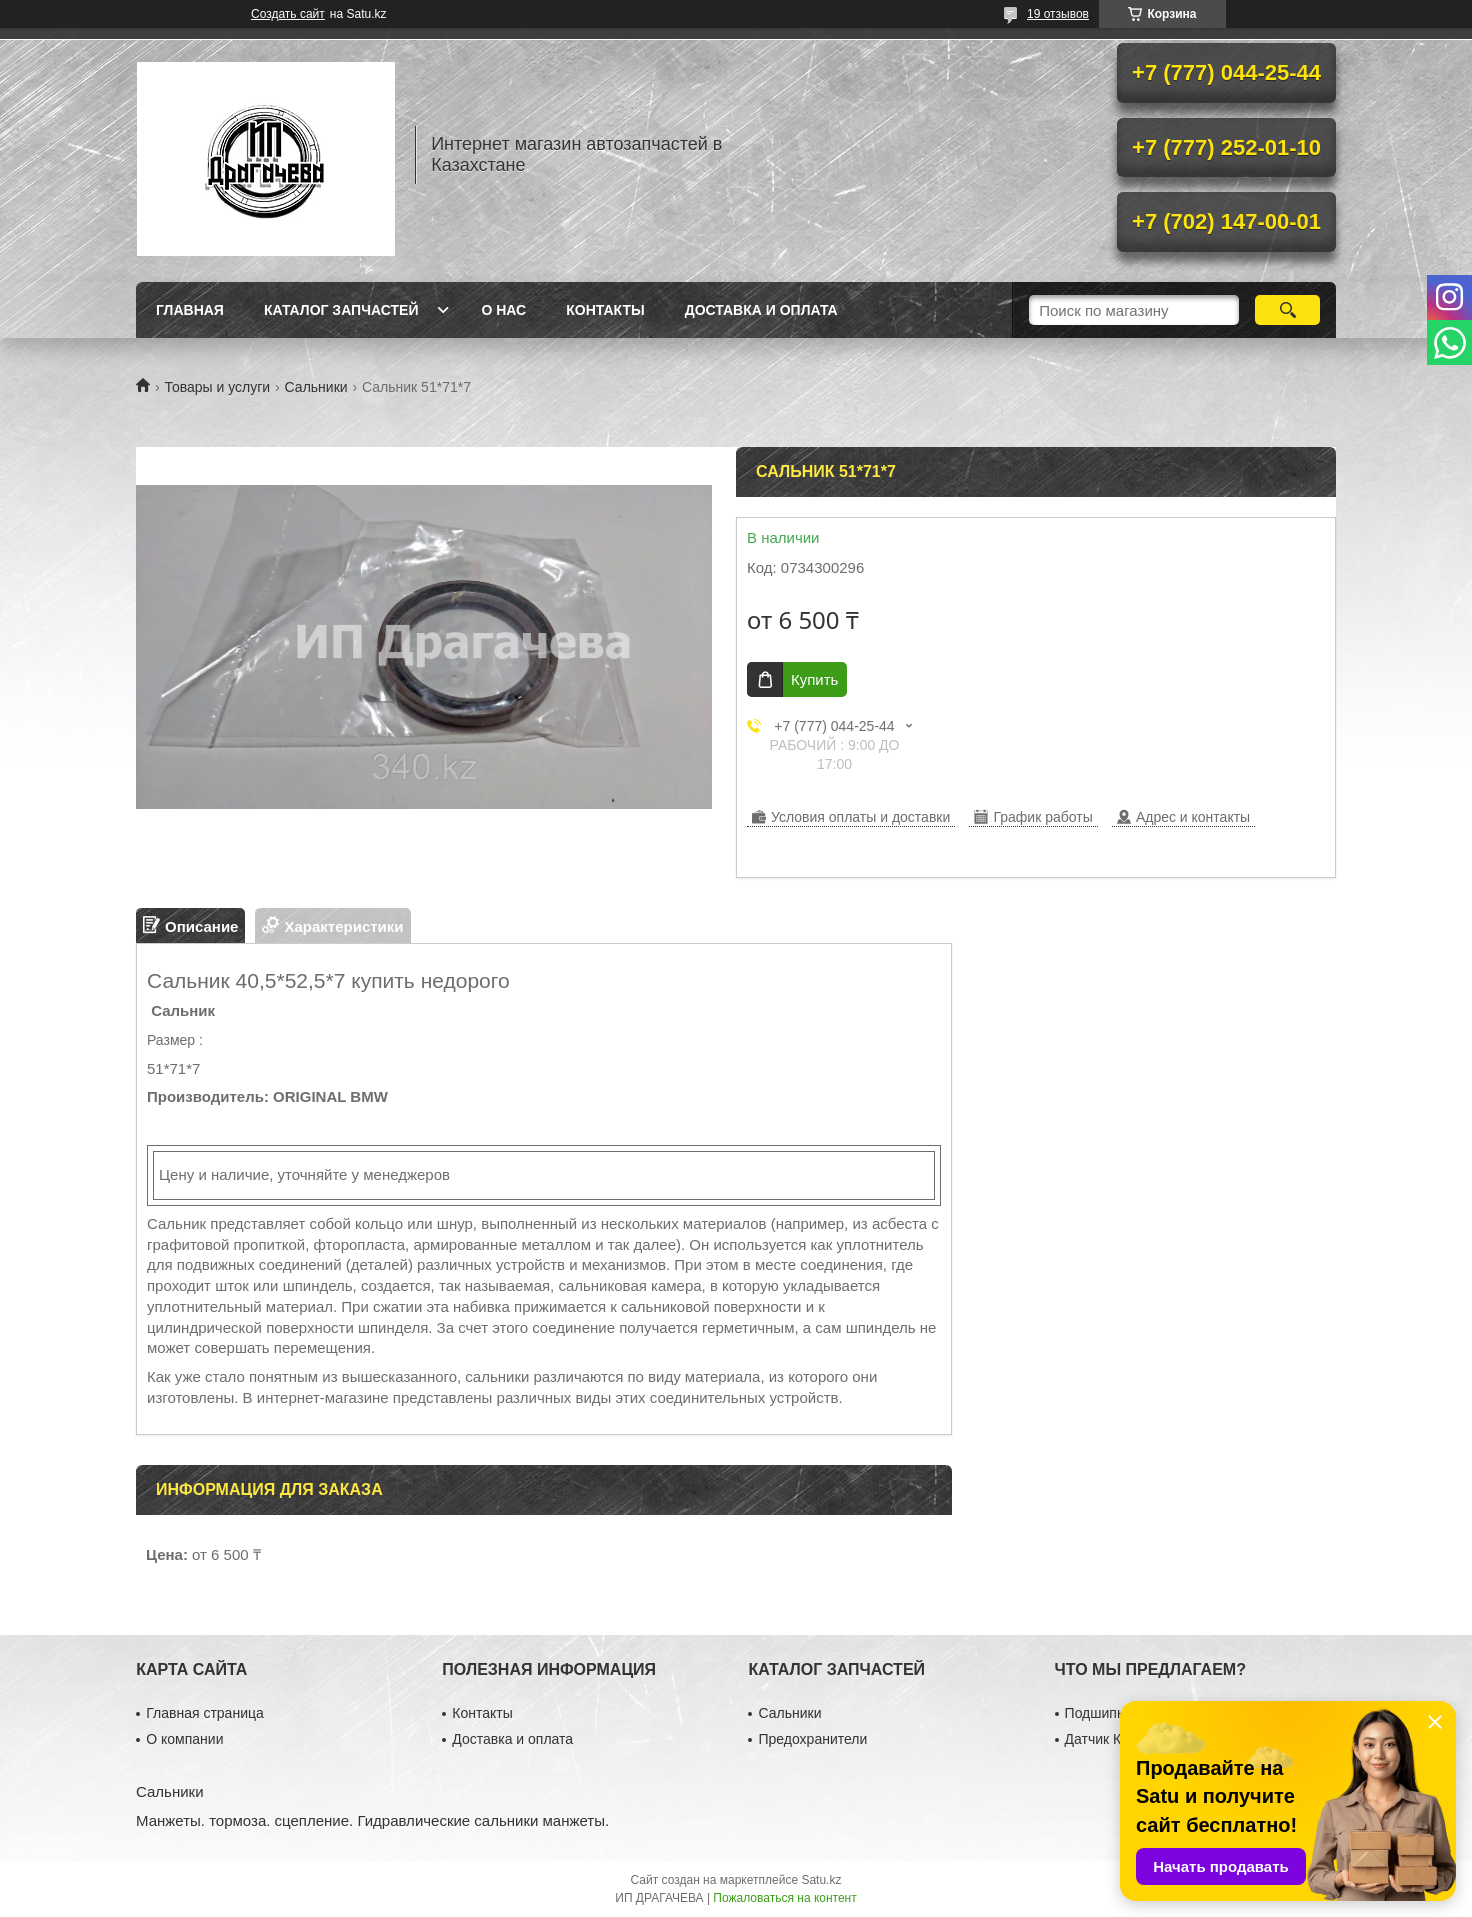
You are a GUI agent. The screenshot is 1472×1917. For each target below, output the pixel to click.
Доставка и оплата (761, 310)
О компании (184, 1739)
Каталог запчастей (341, 310)
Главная (190, 310)
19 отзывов (1058, 14)
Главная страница (205, 1713)
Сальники (316, 387)
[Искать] (1287, 310)
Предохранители (812, 1739)
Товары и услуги (217, 387)
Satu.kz (821, 1880)
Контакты (605, 310)
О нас (503, 310)
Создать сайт (288, 14)
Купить (814, 679)
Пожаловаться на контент (784, 1898)
